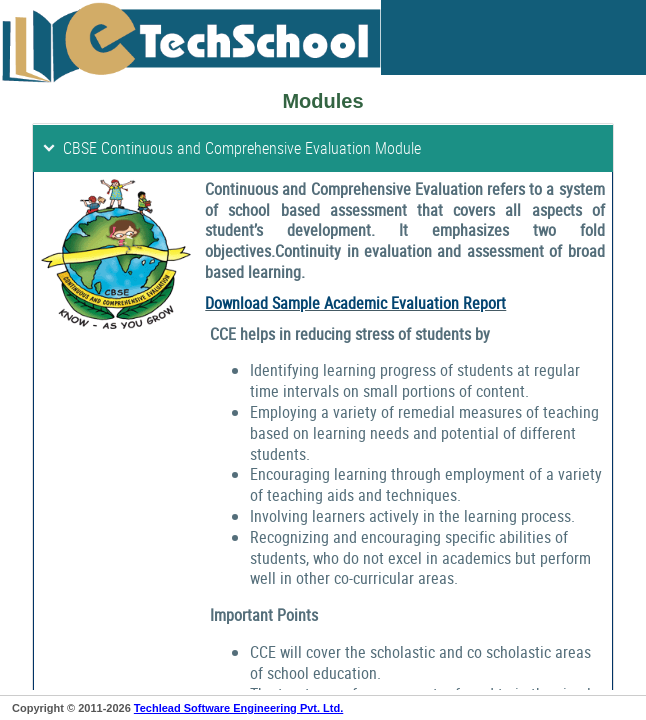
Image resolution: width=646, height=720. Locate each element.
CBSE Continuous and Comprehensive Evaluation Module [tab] (231, 148)
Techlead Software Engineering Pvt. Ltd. (238, 708)
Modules (322, 101)
